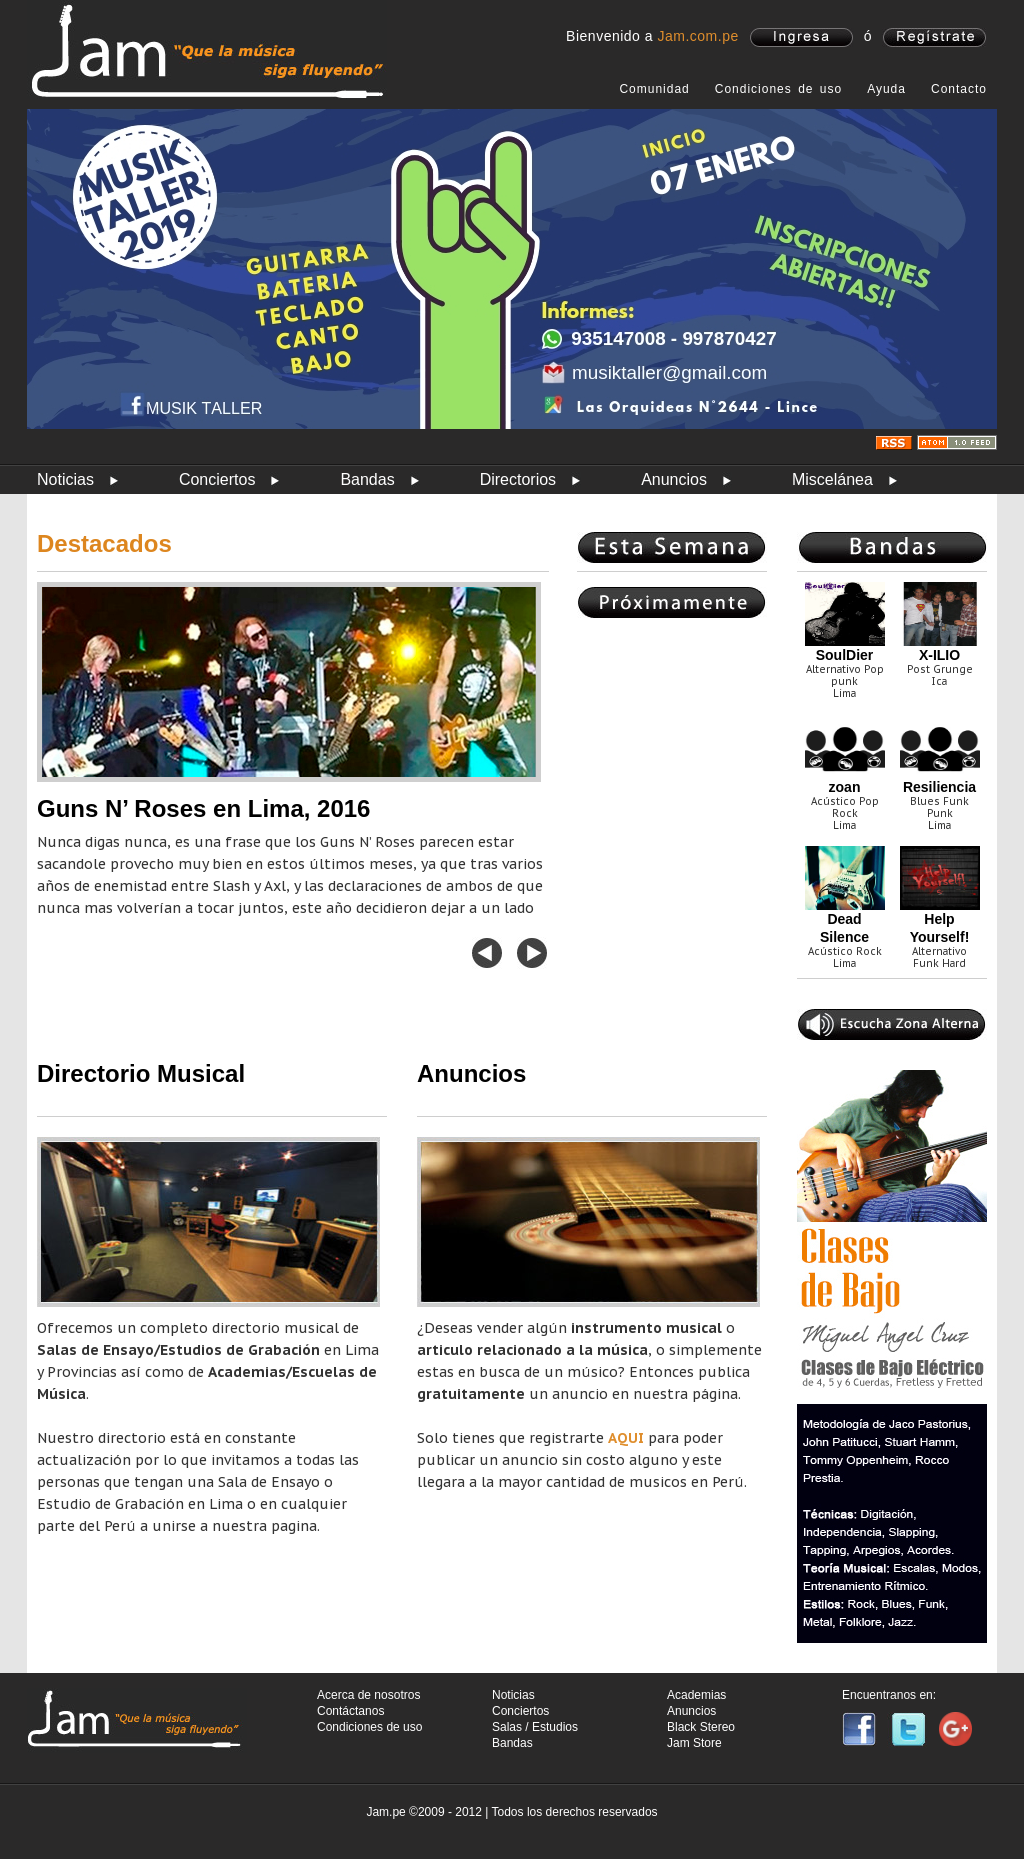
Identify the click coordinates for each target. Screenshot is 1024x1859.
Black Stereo (701, 1727)
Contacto (959, 89)
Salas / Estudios (535, 1727)
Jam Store (694, 1743)
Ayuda (886, 89)
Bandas (367, 479)
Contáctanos (350, 1711)
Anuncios (674, 479)
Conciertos (217, 479)
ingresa (801, 37)
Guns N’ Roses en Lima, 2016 (203, 808)
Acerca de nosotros (368, 1695)
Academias (696, 1695)
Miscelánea (832, 479)
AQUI (626, 1438)
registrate (934, 37)
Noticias (65, 479)
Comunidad (654, 89)
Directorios (518, 479)
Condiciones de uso (778, 89)
